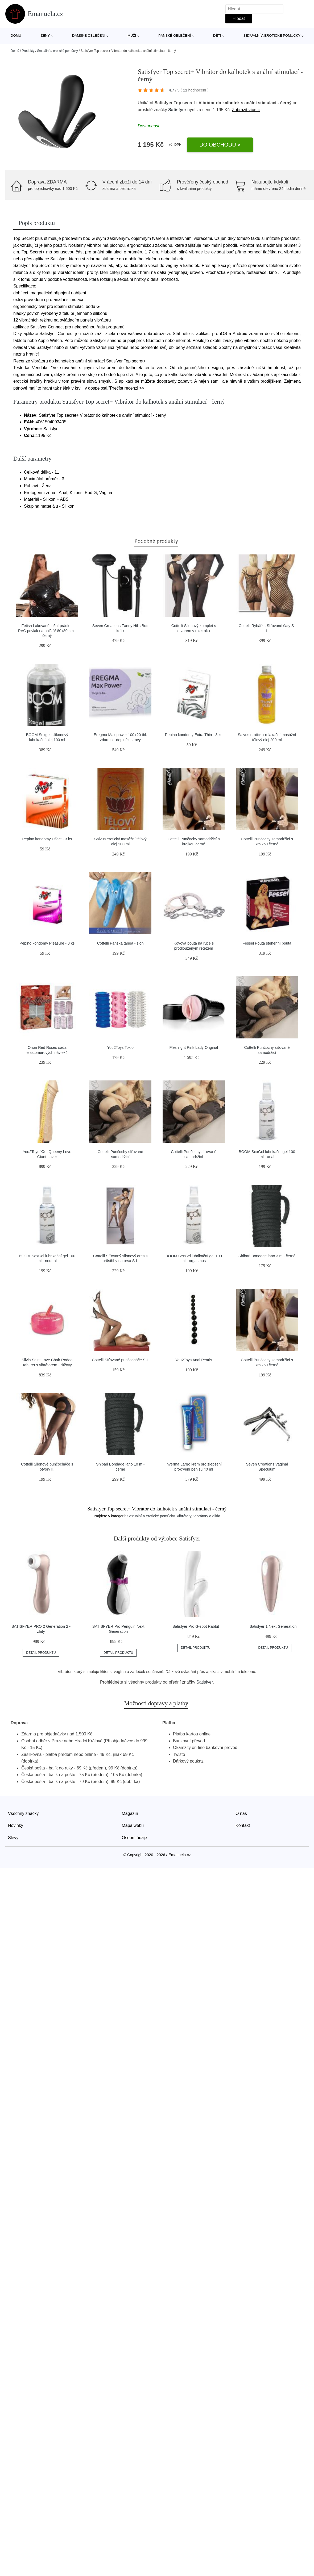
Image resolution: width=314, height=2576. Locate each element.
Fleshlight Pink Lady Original (193, 1047)
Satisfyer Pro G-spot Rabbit (195, 1626)
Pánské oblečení (174, 35)
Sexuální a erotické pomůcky (271, 35)
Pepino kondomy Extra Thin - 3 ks (193, 735)
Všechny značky (23, 1813)
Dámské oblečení (88, 35)
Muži (131, 35)
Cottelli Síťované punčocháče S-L (120, 1360)
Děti (217, 35)
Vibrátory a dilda (206, 1516)
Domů (16, 35)
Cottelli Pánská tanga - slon (120, 943)
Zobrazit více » (246, 109)
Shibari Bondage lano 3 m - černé (266, 1256)
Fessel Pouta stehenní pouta (266, 943)
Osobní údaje (134, 1837)
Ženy (45, 35)
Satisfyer (177, 109)
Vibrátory (184, 1516)
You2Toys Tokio (120, 1047)
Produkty (28, 51)
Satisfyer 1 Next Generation (273, 1626)
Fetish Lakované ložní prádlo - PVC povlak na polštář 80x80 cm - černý (47, 631)
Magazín (130, 1813)
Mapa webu (133, 1825)
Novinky (15, 1825)
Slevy (13, 1837)
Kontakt (243, 1825)
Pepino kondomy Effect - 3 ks (47, 839)
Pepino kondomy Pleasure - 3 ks (47, 943)
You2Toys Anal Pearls (193, 1360)
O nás (241, 1813)
